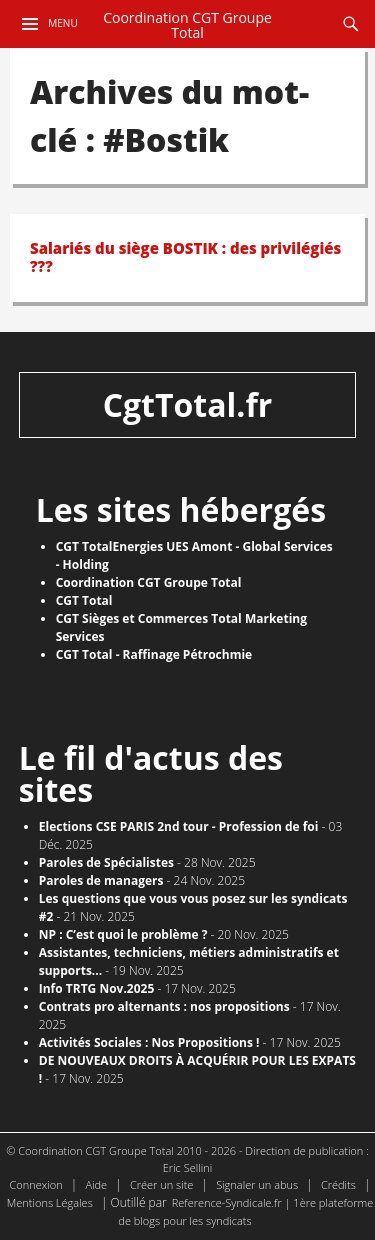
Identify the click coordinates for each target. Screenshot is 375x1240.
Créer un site (162, 1184)
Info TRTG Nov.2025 (97, 988)
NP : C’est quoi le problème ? (123, 934)
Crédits (338, 1184)
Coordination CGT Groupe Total (187, 25)
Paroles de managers (101, 880)
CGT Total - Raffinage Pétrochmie (154, 654)
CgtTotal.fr (188, 404)
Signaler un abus (257, 1184)
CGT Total (84, 600)
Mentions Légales (50, 1202)
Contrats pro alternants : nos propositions (164, 1006)
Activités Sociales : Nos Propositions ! (149, 1042)
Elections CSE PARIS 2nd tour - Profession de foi (179, 826)
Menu (62, 23)
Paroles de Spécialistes (106, 862)
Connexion (36, 1184)
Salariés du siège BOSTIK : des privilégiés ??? (185, 257)
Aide (96, 1184)
